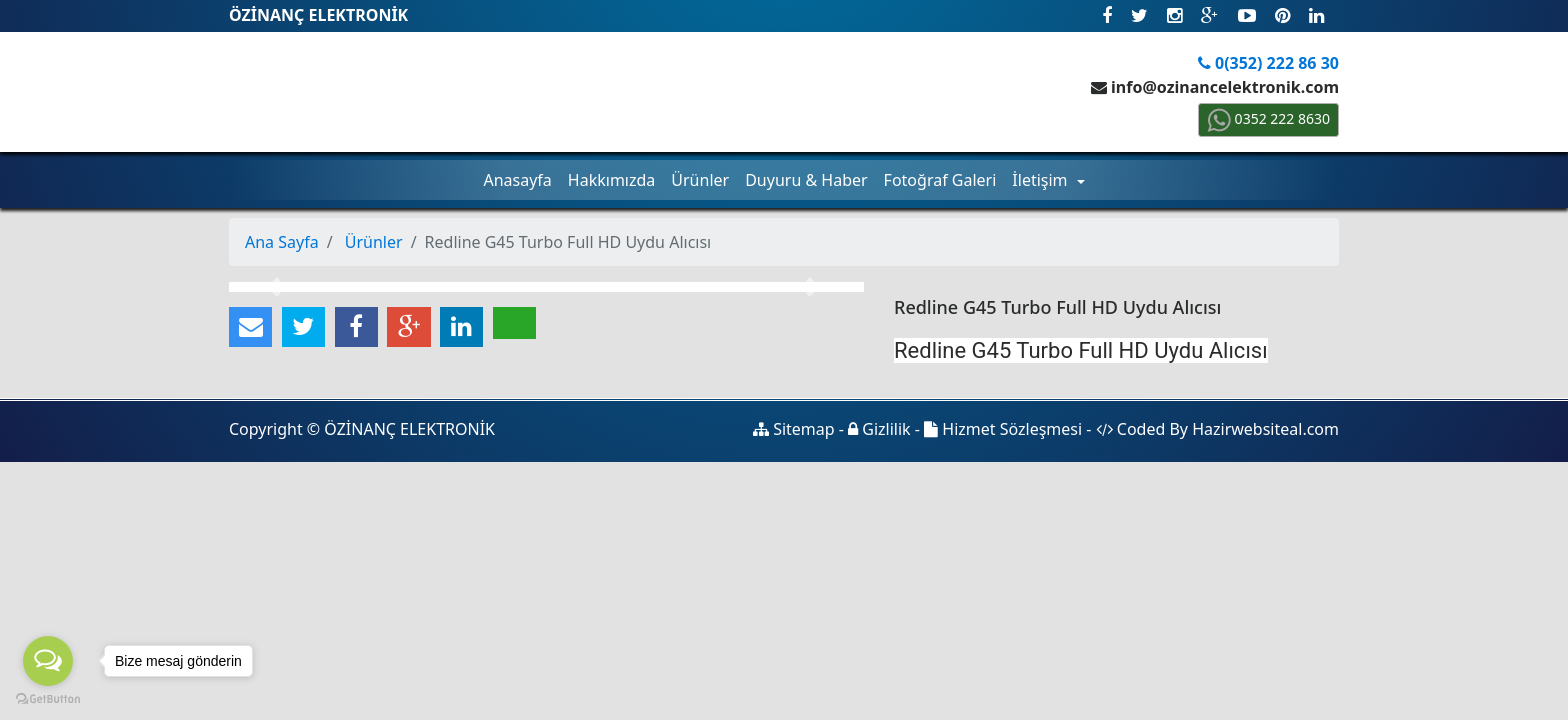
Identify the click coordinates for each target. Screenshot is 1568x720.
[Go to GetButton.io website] (48, 699)
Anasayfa (517, 180)
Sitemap (794, 429)
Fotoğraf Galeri (940, 180)
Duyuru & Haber (806, 180)
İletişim (1041, 180)
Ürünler (700, 180)
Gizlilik (879, 429)
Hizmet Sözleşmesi (1003, 429)
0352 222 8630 (1268, 118)
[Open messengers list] (48, 661)
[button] (276, 287)
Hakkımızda (611, 180)
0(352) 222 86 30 (1268, 63)
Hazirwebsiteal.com (1265, 429)
